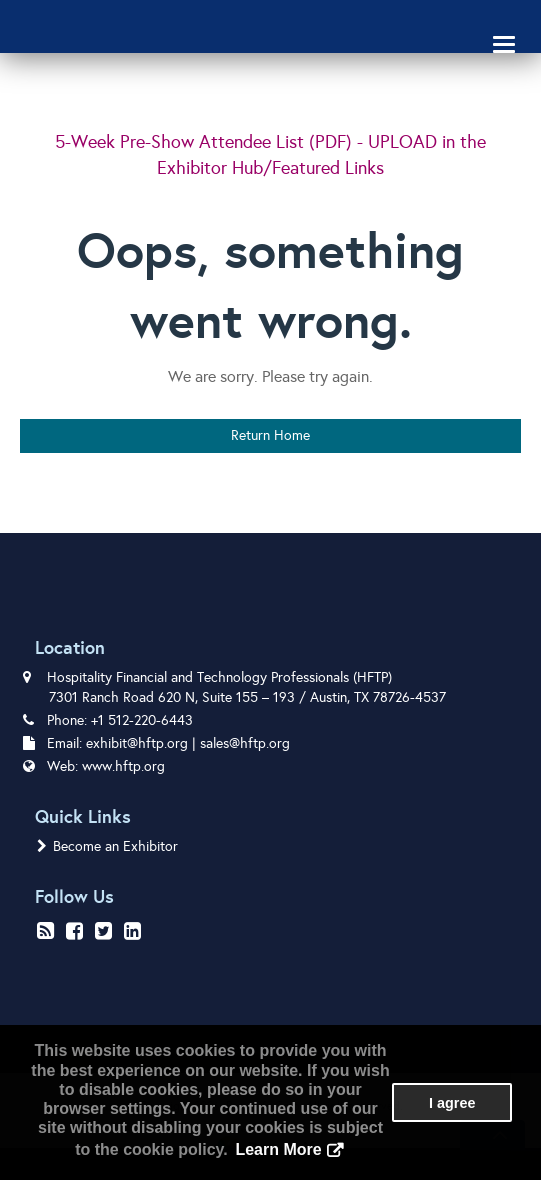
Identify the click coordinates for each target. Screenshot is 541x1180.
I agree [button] (452, 1103)
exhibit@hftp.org (137, 743)
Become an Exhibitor (107, 846)
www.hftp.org (123, 766)
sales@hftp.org (245, 743)
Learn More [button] (278, 1149)
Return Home (270, 435)
